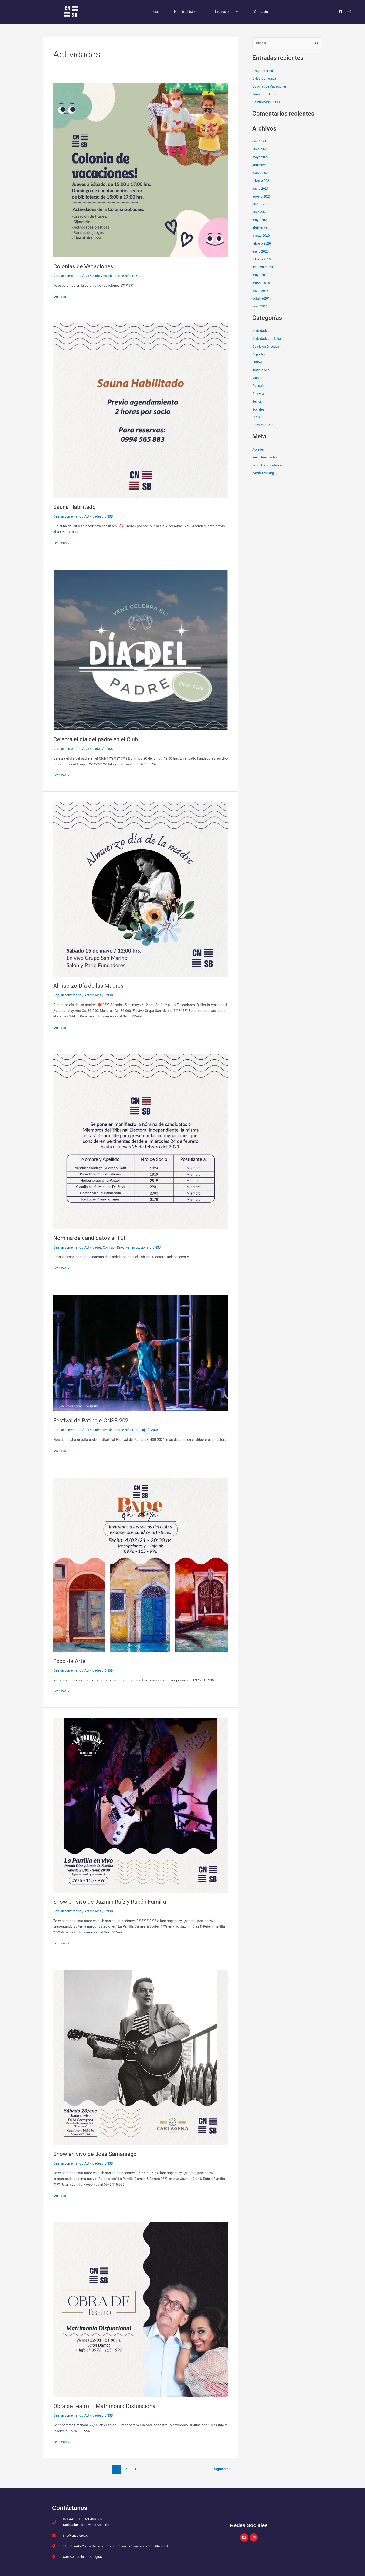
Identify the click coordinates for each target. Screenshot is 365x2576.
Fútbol (257, 362)
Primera (258, 394)
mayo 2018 (260, 275)
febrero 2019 (262, 259)
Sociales (259, 409)
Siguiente (222, 2469)
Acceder (258, 450)
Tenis (256, 417)
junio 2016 (260, 307)
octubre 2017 (262, 299)
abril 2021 (259, 165)
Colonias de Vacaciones (85, 266)
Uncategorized (263, 425)
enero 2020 (261, 251)
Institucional (226, 12)
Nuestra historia (186, 11)
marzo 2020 (261, 236)
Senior (257, 402)
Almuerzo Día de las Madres (90, 985)
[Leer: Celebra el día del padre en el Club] (140, 650)
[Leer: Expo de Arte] (140, 1564)
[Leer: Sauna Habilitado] (140, 410)
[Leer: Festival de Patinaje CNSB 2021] (140, 1353)
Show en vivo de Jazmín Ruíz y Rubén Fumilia (113, 1901)
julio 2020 (259, 204)
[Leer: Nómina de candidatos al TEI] (140, 1141)
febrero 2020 (262, 244)
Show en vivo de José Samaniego (98, 2153)
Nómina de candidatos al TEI (91, 1237)
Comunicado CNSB (267, 102)
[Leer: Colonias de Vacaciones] (140, 170)
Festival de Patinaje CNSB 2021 (95, 1420)
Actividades (96, 276)
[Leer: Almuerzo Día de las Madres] (140, 889)
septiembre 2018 (265, 267)
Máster (257, 378)
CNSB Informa (263, 71)
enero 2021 (261, 189)
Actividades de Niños (123, 276)
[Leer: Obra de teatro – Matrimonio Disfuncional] (140, 2309)
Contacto (261, 11)
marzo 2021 (261, 173)
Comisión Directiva (122, 1247)
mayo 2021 (260, 157)
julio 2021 (259, 142)
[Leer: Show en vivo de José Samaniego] (140, 2057)
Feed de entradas (265, 457)
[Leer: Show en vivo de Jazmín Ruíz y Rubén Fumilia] (140, 1805)
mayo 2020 (260, 220)
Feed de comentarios (268, 465)
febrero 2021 (262, 181)
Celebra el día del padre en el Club (98, 739)
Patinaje (148, 1430)
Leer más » (61, 296)
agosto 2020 (262, 197)
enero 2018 (261, 291)
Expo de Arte (70, 1660)
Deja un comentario (68, 276)
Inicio (154, 11)
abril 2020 (259, 228)
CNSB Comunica (265, 79)
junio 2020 (260, 212)
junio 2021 (260, 150)
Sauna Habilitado (76, 506)
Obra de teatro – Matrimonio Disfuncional (108, 2405)
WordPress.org (263, 473)
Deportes (259, 355)
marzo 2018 (261, 283)
